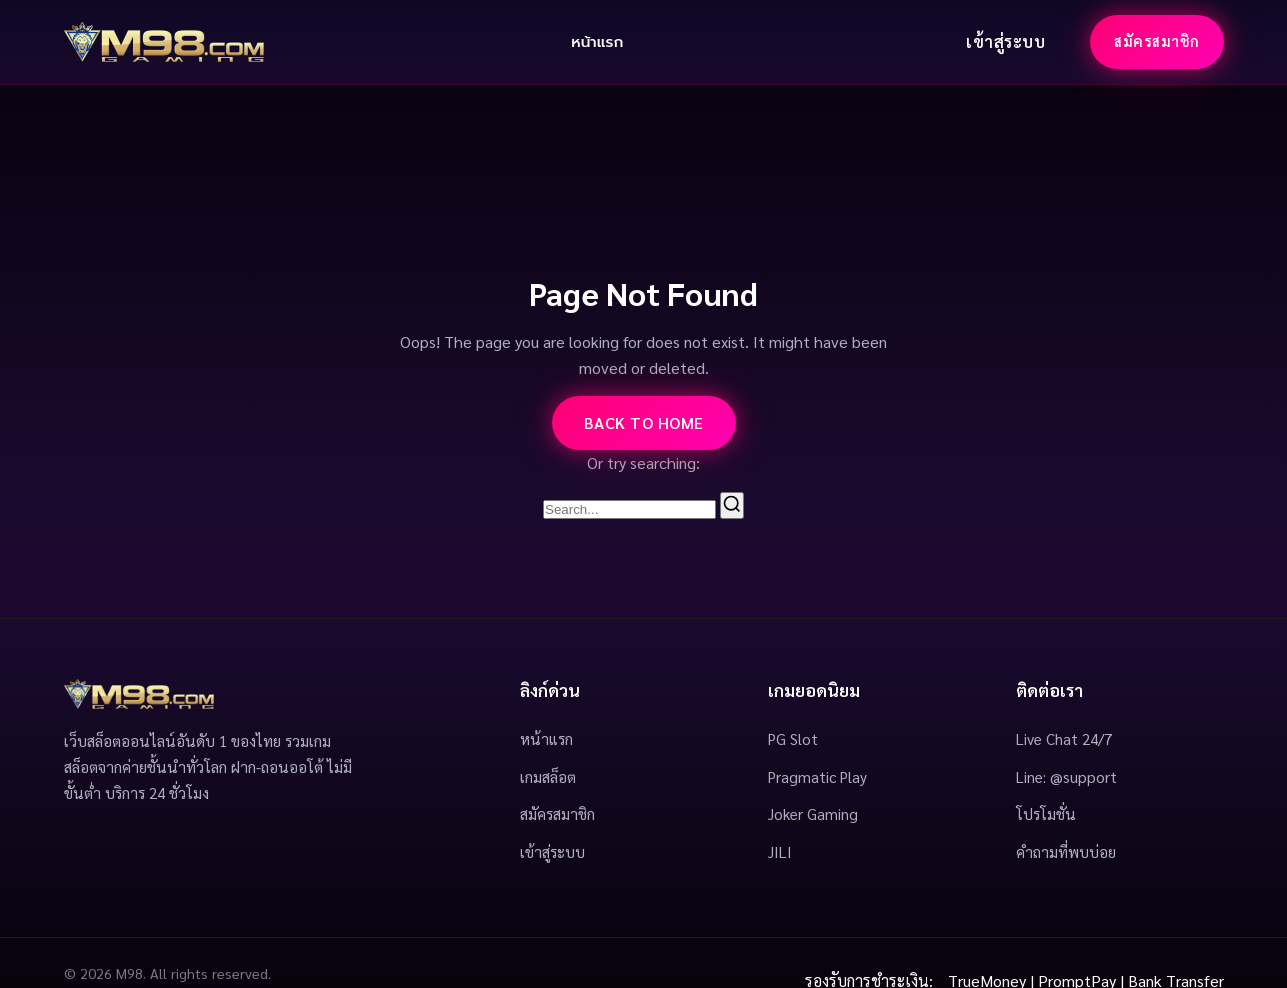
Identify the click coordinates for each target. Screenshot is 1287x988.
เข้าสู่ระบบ (1005, 41)
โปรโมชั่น (1046, 814)
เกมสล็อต (548, 777)
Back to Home (644, 422)
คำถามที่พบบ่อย (1066, 852)
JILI (780, 852)
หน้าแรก (597, 41)
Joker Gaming (813, 814)
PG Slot (793, 739)
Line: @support (1066, 777)
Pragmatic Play (817, 777)
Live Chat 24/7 (1064, 739)
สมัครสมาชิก (1157, 41)
